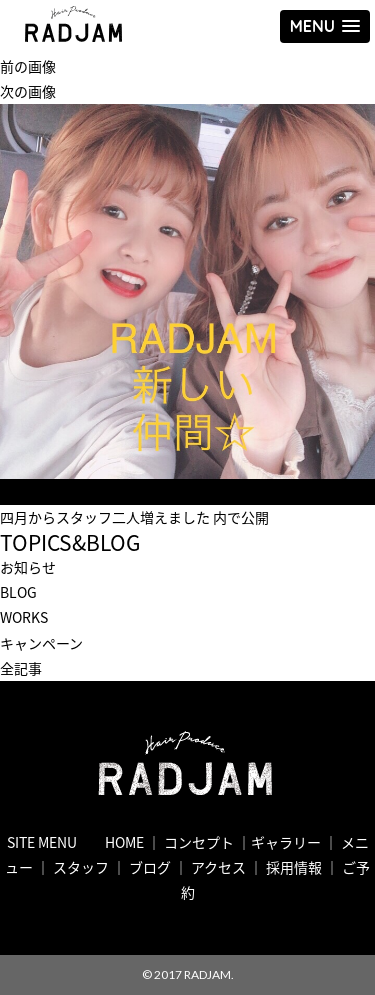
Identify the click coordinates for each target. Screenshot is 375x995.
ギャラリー (286, 842)
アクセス (218, 867)
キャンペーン (41, 643)
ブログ (150, 867)
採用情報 (294, 867)
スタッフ (81, 867)
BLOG (18, 592)
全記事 (21, 668)
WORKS (24, 617)
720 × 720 (135, 491)
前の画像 (28, 66)
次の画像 (28, 91)
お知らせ (28, 567)
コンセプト (199, 842)
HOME (124, 842)
